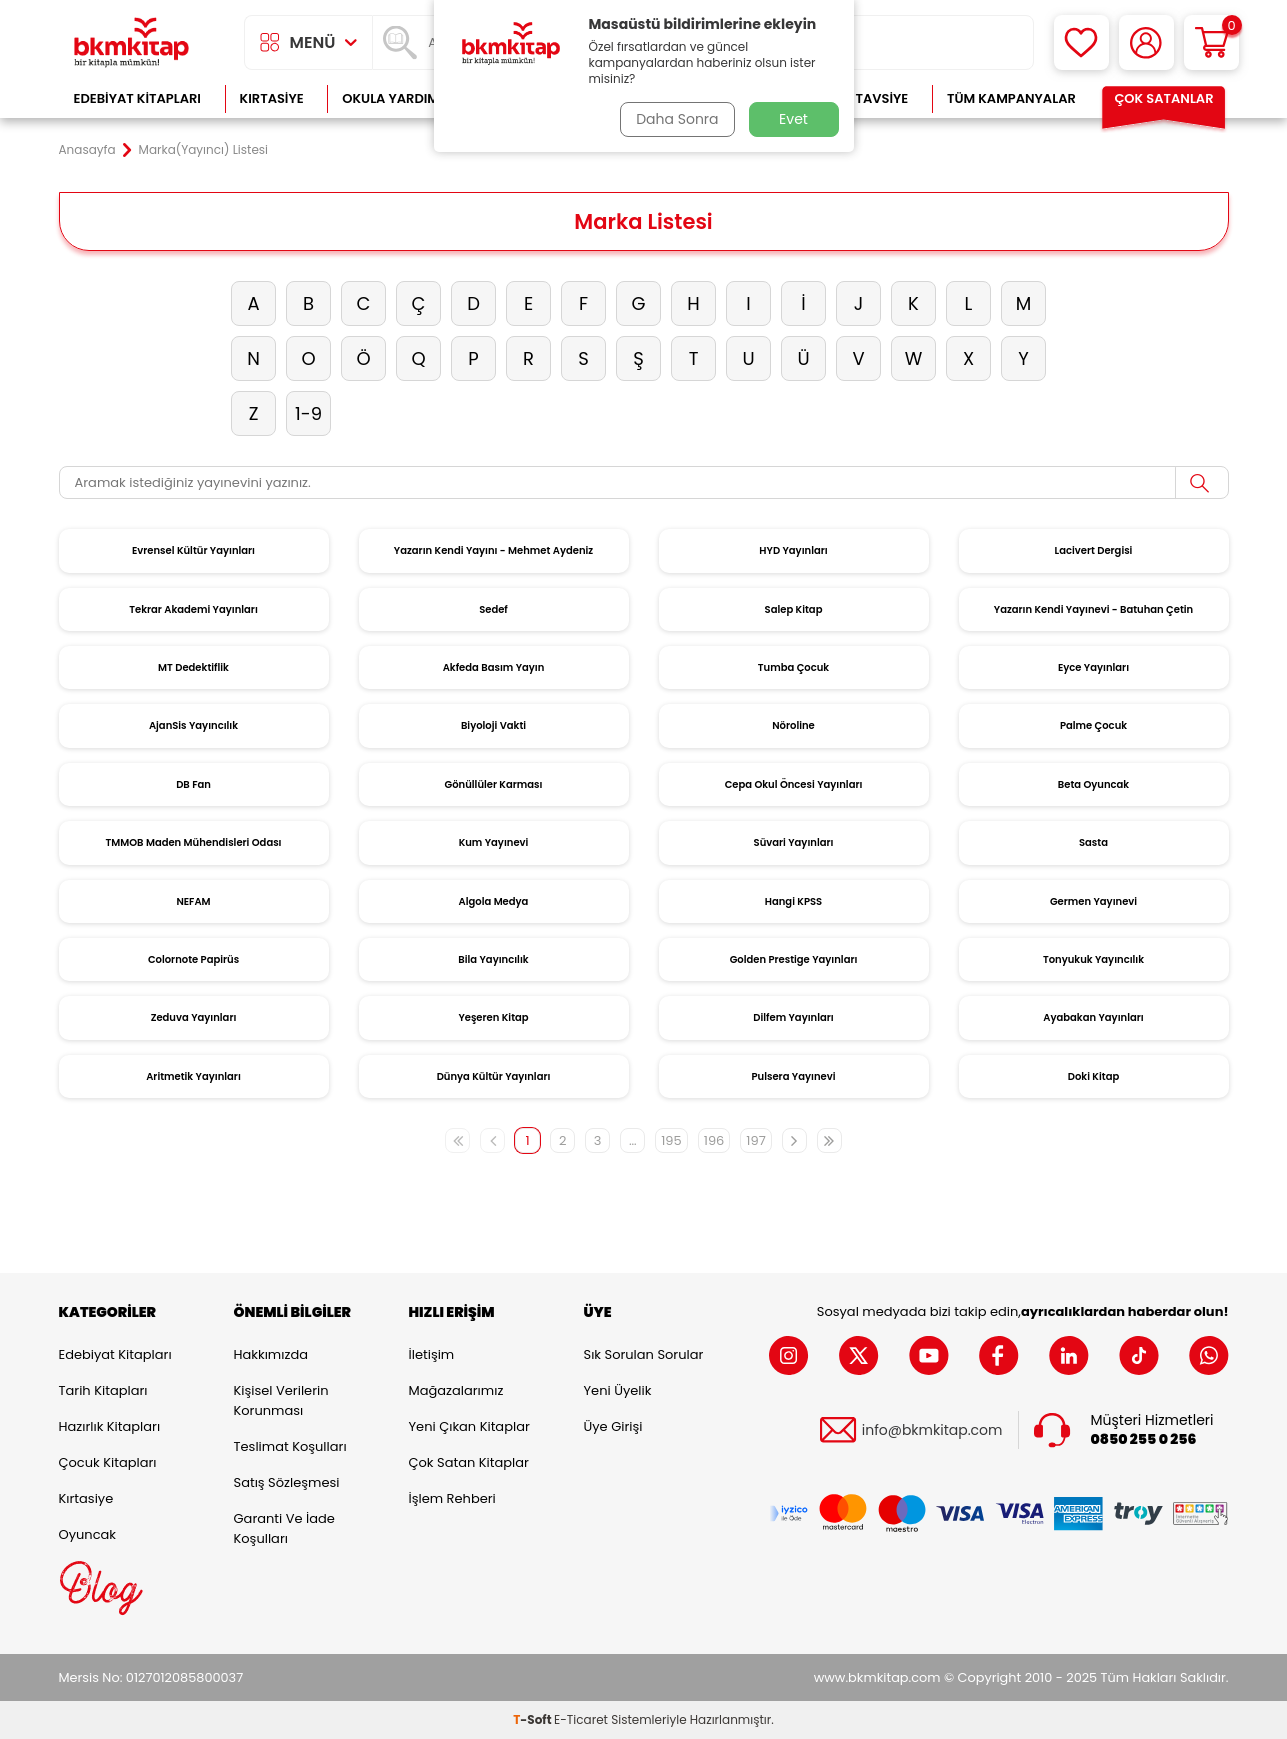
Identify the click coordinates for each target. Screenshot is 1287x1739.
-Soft (533, 1719)
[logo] (132, 42)
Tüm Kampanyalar (1011, 98)
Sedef (493, 609)
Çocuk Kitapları (108, 1462)
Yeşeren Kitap (493, 1017)
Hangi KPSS (793, 901)
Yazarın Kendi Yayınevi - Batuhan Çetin (1093, 609)
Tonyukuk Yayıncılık (1093, 959)
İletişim (432, 1354)
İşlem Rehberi (452, 1498)
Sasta (1093, 842)
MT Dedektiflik (193, 667)
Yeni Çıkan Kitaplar (469, 1426)
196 (714, 1140)
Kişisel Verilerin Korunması (281, 1400)
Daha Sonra (676, 119)
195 (671, 1140)
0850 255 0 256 (1144, 1439)
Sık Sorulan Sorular (644, 1354)
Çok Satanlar (1163, 98)
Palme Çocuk (1093, 725)
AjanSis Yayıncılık (193, 725)
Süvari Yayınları (794, 842)
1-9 (308, 413)
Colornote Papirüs (193, 959)
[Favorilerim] (1081, 42)
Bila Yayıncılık (493, 959)
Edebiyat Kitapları (137, 98)
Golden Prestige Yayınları (794, 959)
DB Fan (193, 784)
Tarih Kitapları (103, 1390)
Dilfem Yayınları (793, 1017)
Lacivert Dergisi (1094, 550)
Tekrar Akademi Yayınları (193, 609)
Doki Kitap (1093, 1076)
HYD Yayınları (793, 550)
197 (755, 1140)
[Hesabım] (1146, 42)
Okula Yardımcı (397, 98)
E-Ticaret (581, 1719)
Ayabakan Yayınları (1093, 1017)
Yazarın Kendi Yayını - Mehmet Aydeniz (493, 550)
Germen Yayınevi (1093, 901)
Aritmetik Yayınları (193, 1076)
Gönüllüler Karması (494, 784)
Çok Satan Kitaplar (469, 1462)
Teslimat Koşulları (290, 1446)
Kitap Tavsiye (861, 98)
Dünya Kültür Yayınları (494, 1076)
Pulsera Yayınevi (794, 1076)
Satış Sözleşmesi (287, 1482)
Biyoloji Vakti (493, 725)
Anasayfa (87, 150)
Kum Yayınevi (494, 842)
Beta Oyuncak (1093, 784)
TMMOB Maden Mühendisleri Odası (193, 842)
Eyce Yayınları (1093, 667)
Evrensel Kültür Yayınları (193, 550)
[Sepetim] (1211, 42)
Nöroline (793, 725)
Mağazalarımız (456, 1390)
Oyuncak (88, 1534)
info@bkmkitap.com (932, 1429)
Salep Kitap (794, 609)
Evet (793, 119)
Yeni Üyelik (618, 1390)
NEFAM (193, 901)
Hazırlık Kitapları (110, 1426)
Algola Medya (494, 901)
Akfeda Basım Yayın (494, 667)
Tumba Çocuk (793, 667)
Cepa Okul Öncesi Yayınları (794, 784)
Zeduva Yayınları (194, 1017)
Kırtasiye (272, 98)
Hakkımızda (271, 1354)
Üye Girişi (613, 1426)
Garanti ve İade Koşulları (284, 1528)
